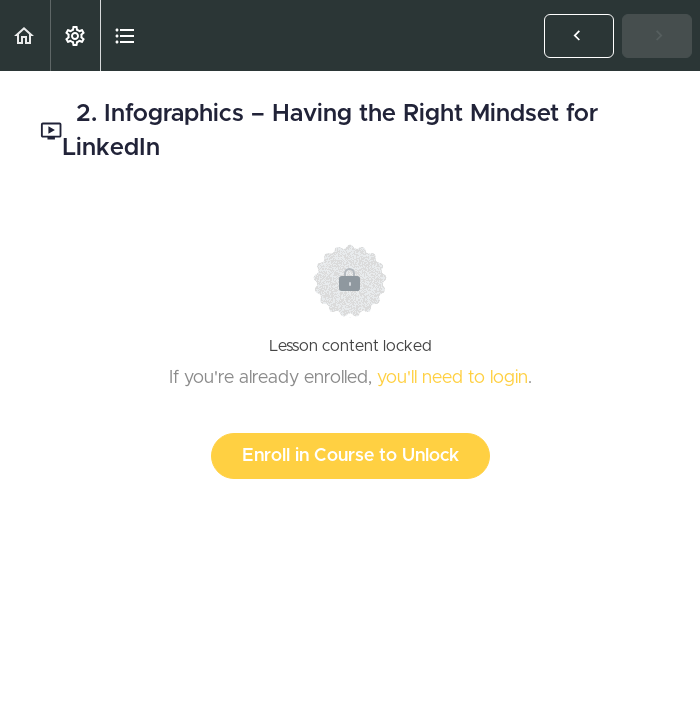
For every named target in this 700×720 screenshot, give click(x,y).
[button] (25, 35)
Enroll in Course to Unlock (350, 456)
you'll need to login (452, 378)
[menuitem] (75, 35)
